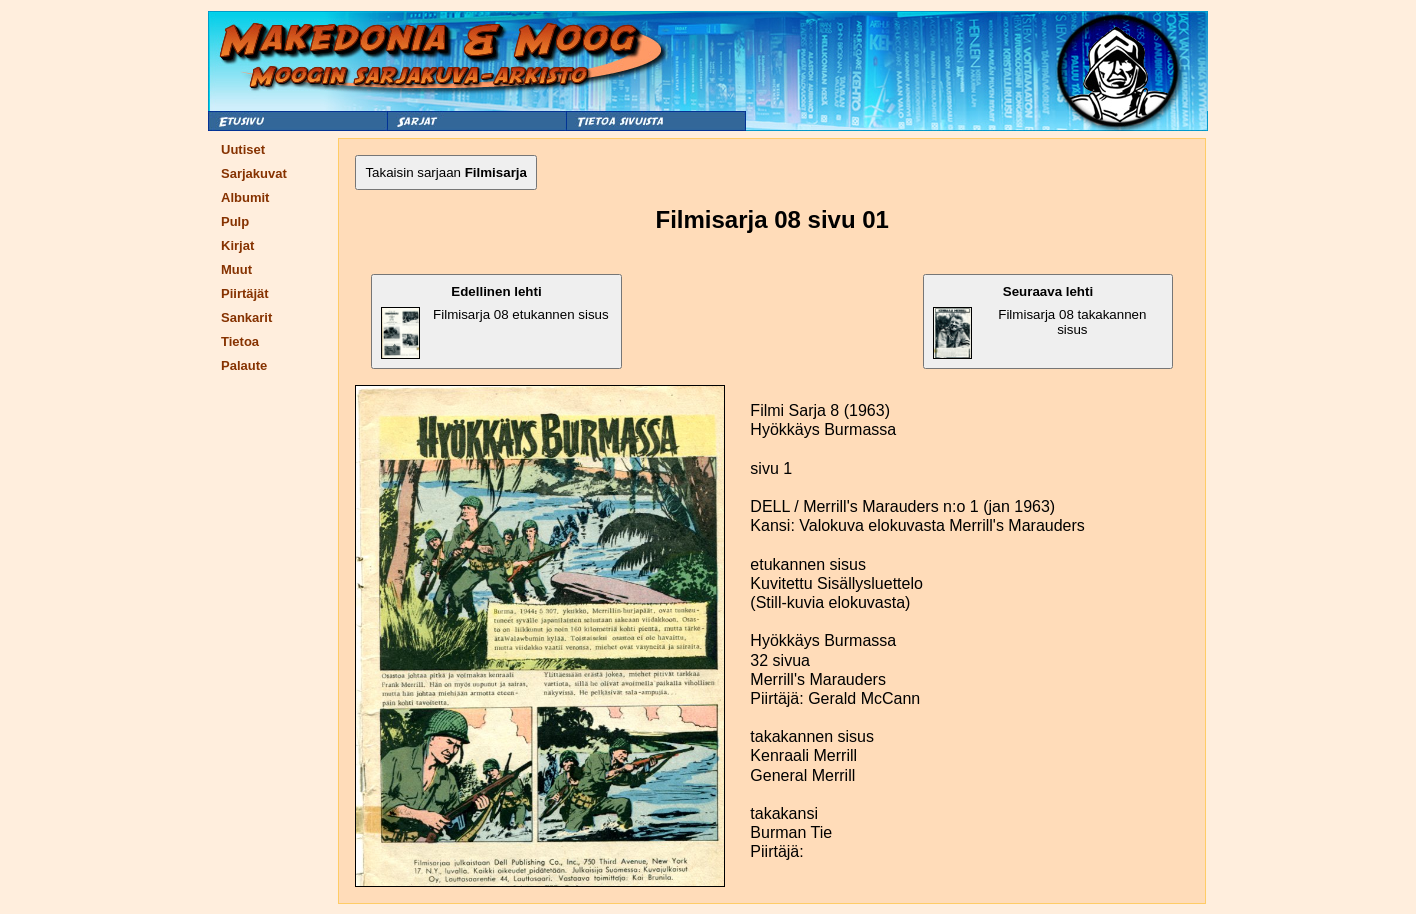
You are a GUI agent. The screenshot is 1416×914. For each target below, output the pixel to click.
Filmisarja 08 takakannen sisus (1040, 321)
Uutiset (243, 149)
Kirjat (237, 245)
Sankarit (246, 317)
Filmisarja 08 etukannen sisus (494, 321)
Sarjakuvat (254, 173)
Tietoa (240, 341)
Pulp (235, 221)
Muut (236, 269)
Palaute (244, 365)
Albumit (245, 197)
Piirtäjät (245, 293)
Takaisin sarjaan (446, 172)
